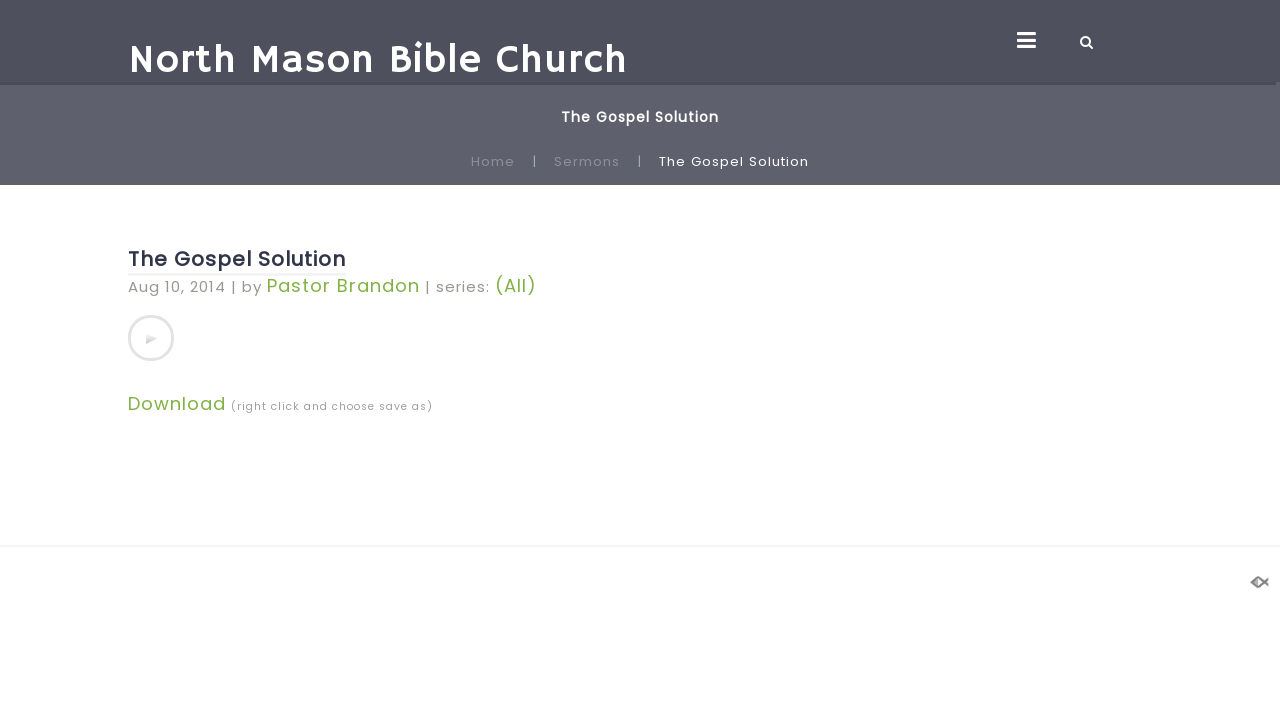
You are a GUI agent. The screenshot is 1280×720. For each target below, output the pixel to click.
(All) (516, 285)
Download (177, 403)
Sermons (587, 161)
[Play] (151, 338)
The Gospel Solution (237, 259)
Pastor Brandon (343, 285)
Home (493, 161)
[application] (151, 338)
